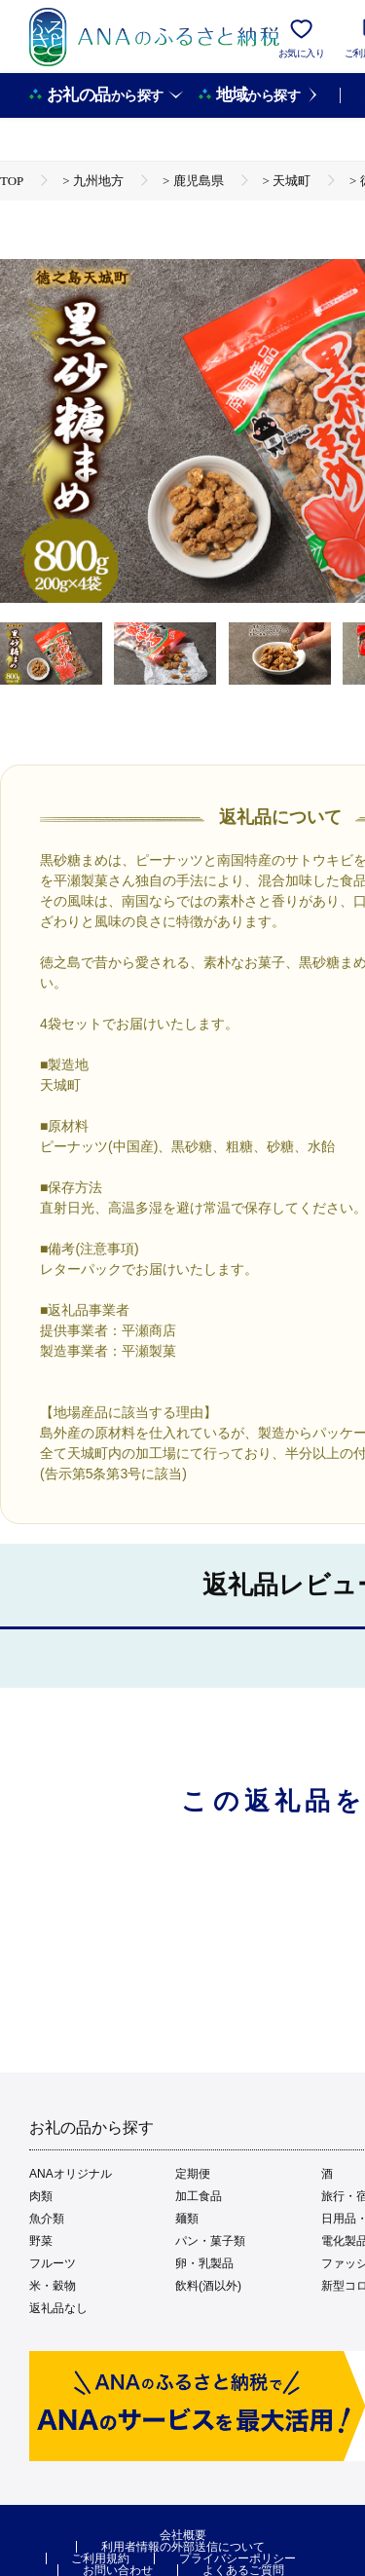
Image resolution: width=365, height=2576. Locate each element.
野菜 (41, 2241)
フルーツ (52, 2263)
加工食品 (198, 2196)
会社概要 (183, 2535)
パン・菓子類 (210, 2241)
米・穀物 (52, 2286)
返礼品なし (58, 2308)
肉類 (41, 2196)
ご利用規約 (100, 2558)
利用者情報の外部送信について (183, 2547)
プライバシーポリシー (237, 2558)
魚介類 (46, 2218)
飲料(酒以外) (208, 2286)
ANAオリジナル (70, 2174)
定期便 (192, 2174)
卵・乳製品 (204, 2263)
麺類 (187, 2218)
